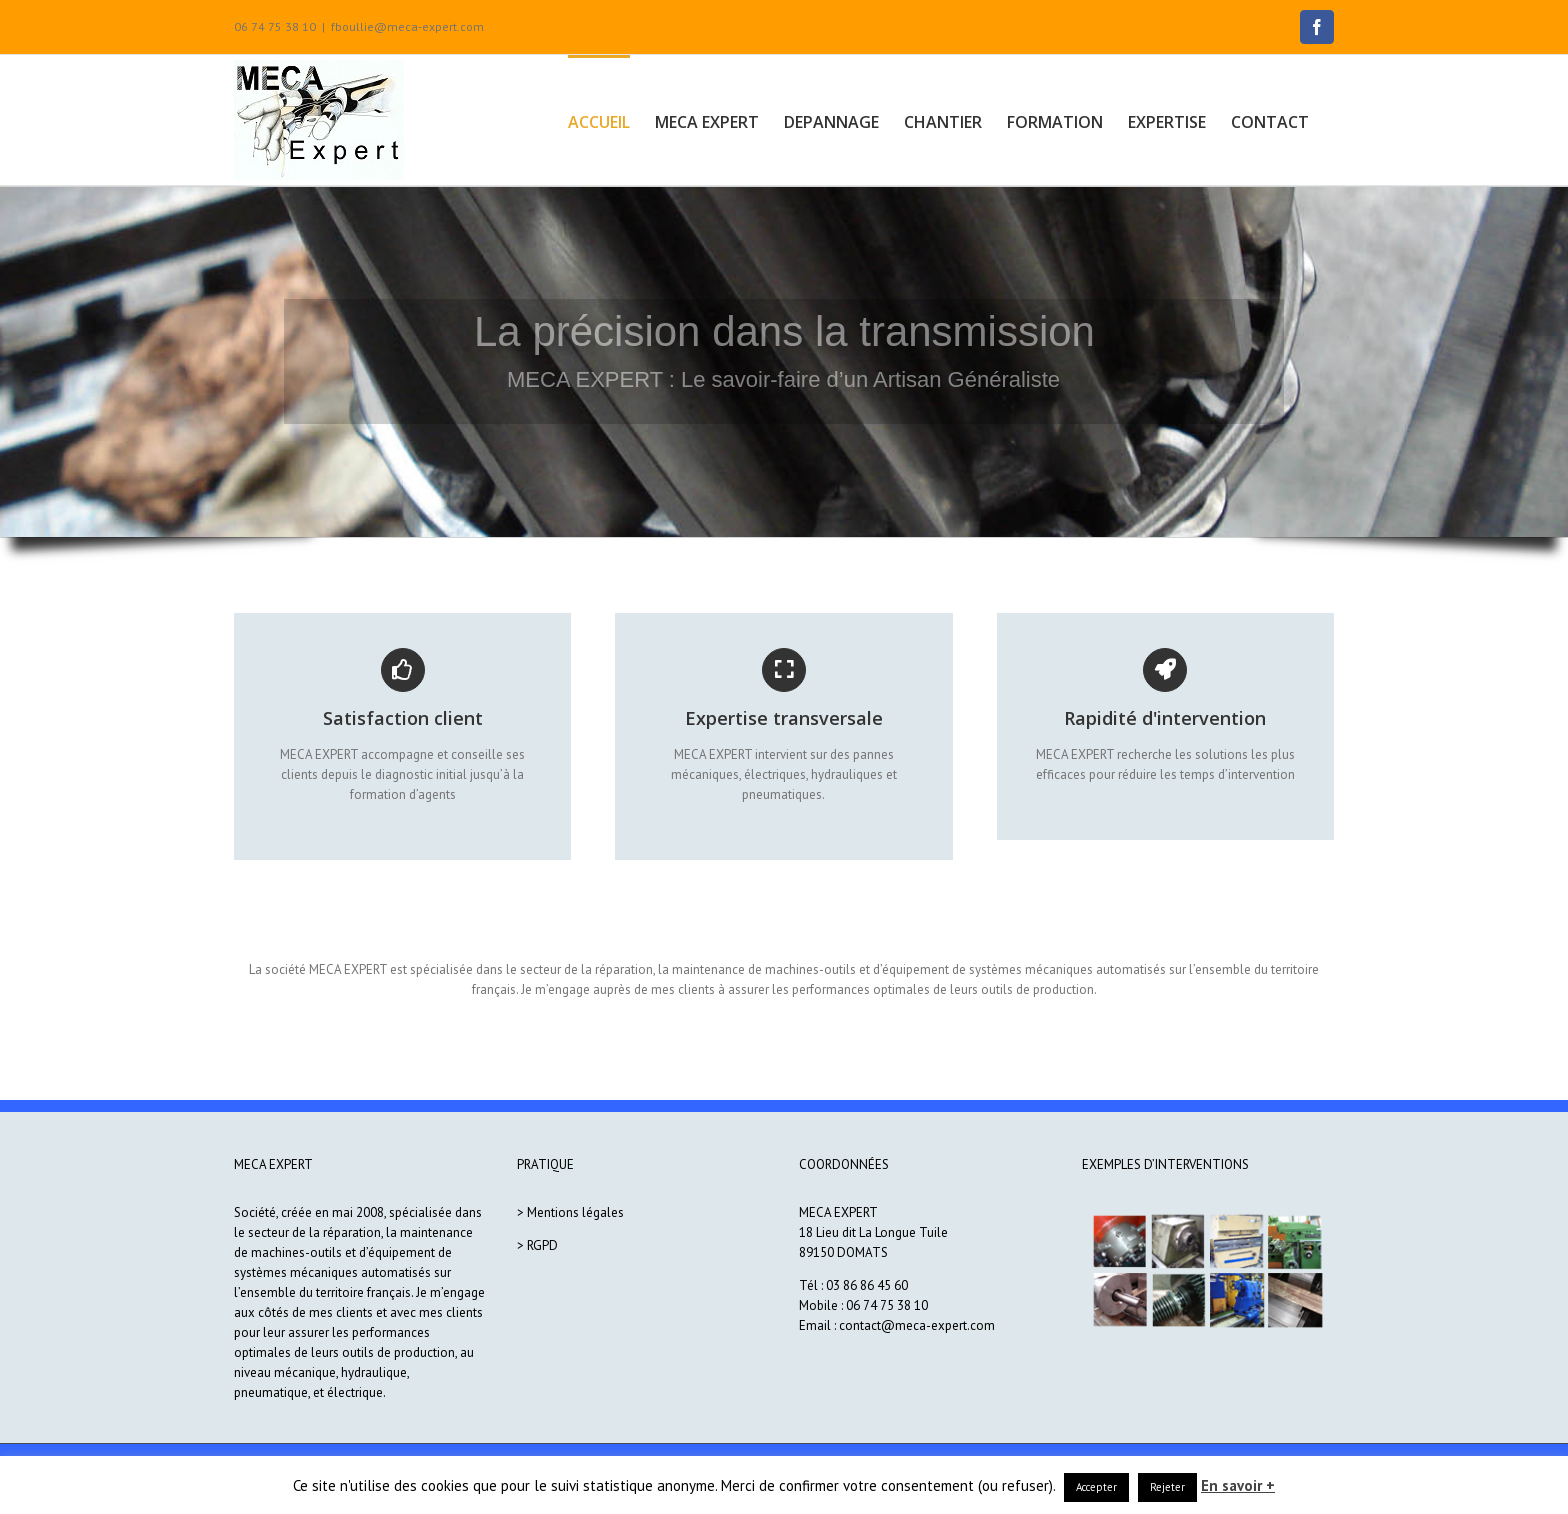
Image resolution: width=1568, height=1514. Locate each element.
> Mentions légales (570, 1212)
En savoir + (1238, 1485)
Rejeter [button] (1167, 1487)
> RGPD (537, 1245)
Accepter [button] (1096, 1487)
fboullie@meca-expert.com (407, 26)
